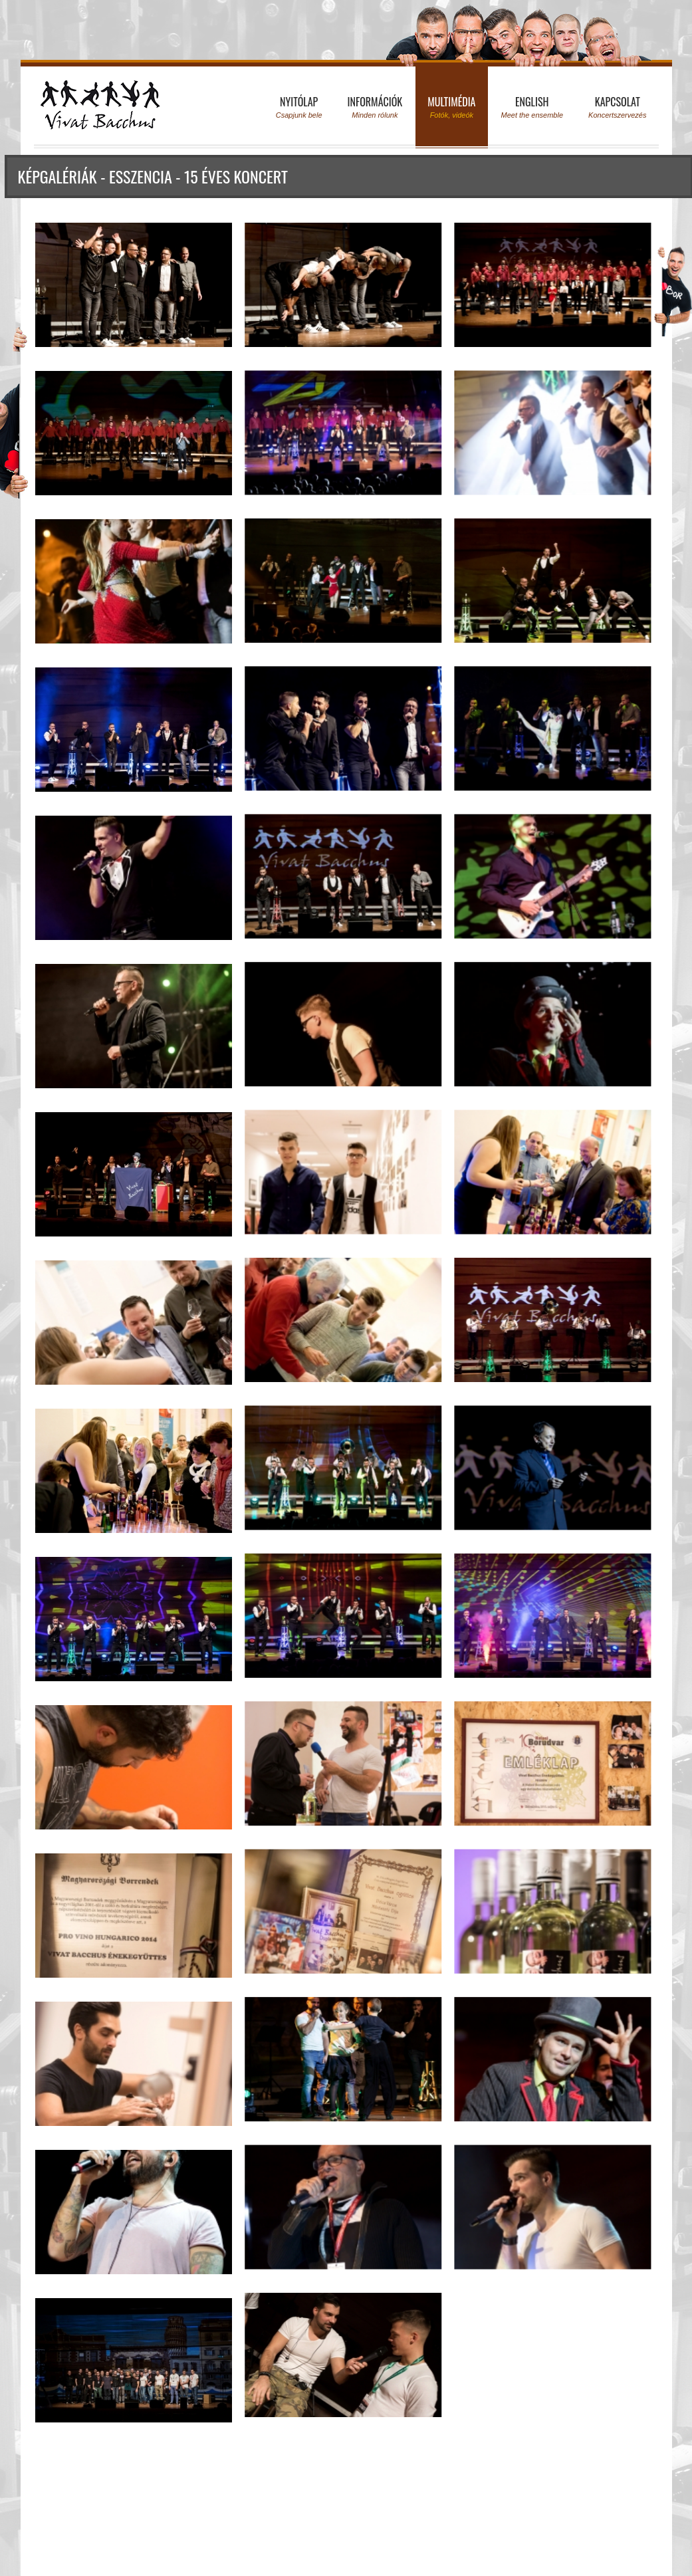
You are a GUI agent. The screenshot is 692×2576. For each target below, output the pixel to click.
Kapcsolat (617, 107)
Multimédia (451, 107)
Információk (375, 107)
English (532, 107)
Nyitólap (299, 107)
